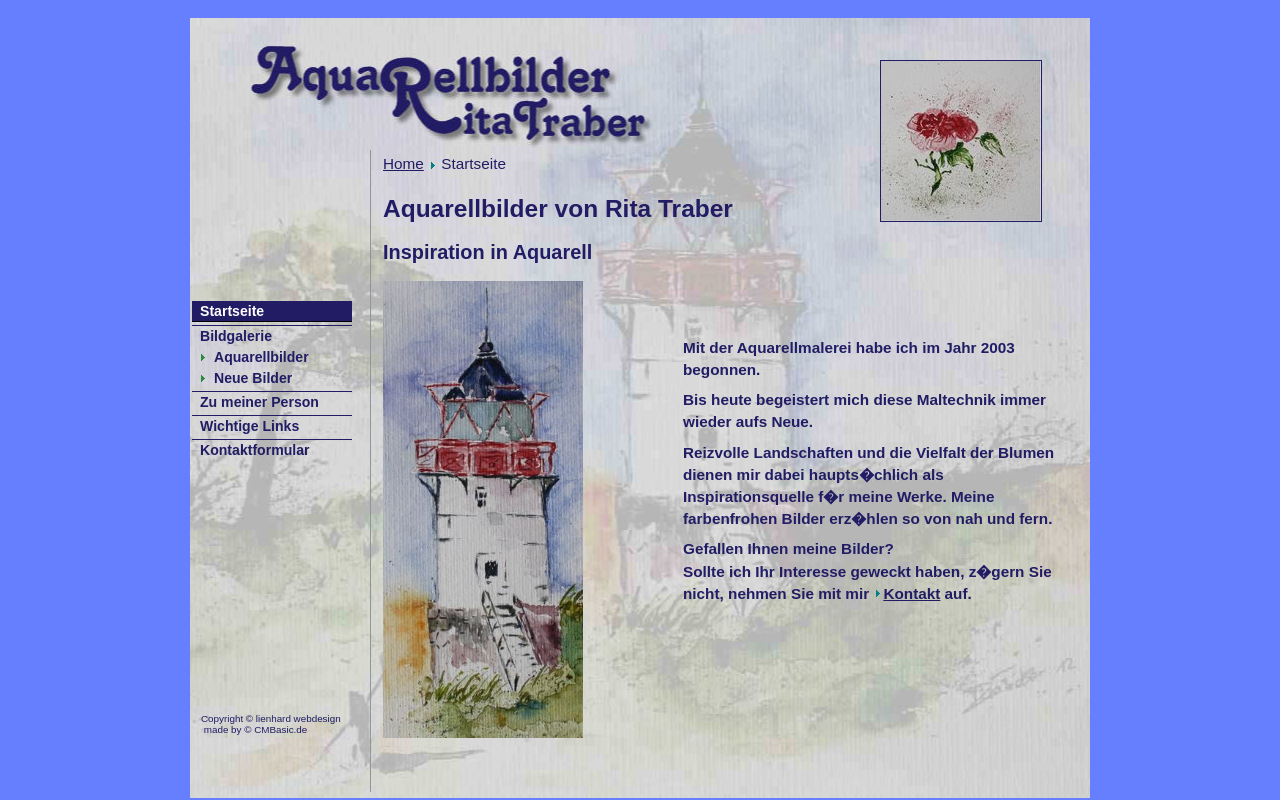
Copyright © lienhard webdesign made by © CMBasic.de (271, 724)
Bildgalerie (236, 336)
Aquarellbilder (261, 357)
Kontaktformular (255, 450)
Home (403, 163)
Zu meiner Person (259, 402)
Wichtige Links (249, 426)
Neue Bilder (253, 378)
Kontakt (911, 593)
